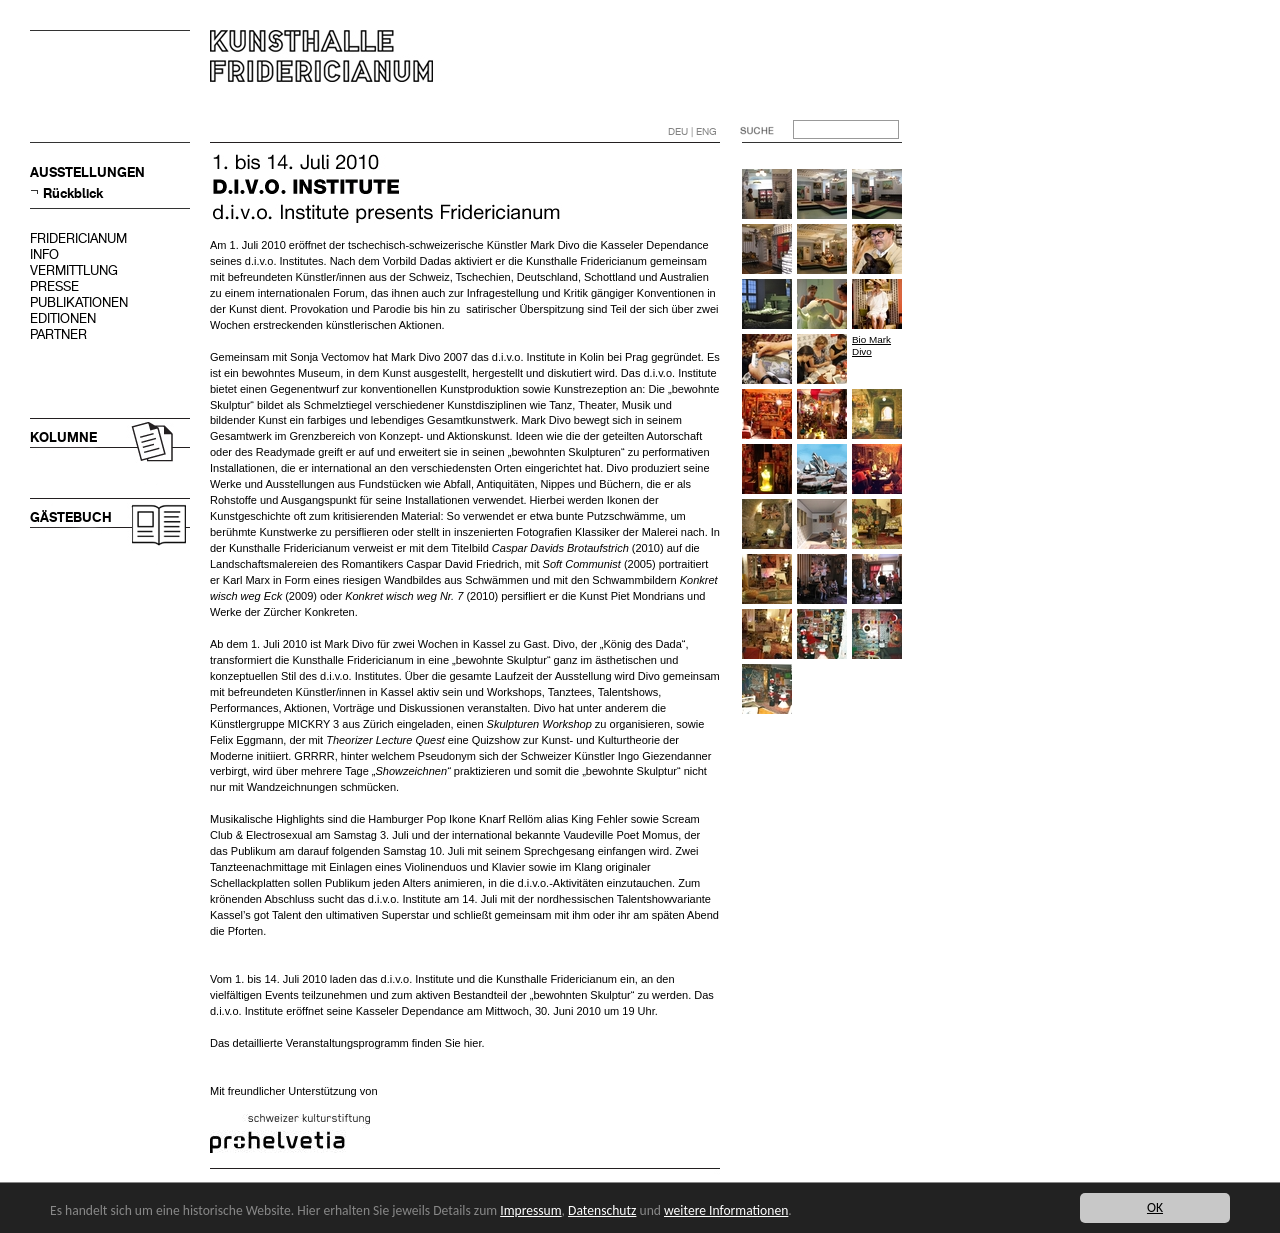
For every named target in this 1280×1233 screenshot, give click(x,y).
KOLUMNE (63, 437)
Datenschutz (602, 1210)
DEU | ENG (692, 131)
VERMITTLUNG (74, 270)
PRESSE (54, 286)
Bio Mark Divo (871, 345)
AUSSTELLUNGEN (87, 172)
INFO (44, 254)
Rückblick (73, 193)
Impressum (530, 1210)
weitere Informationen (726, 1210)
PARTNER (58, 334)
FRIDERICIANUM (78, 238)
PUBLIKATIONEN (79, 302)
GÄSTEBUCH (71, 517)
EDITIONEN (63, 318)
